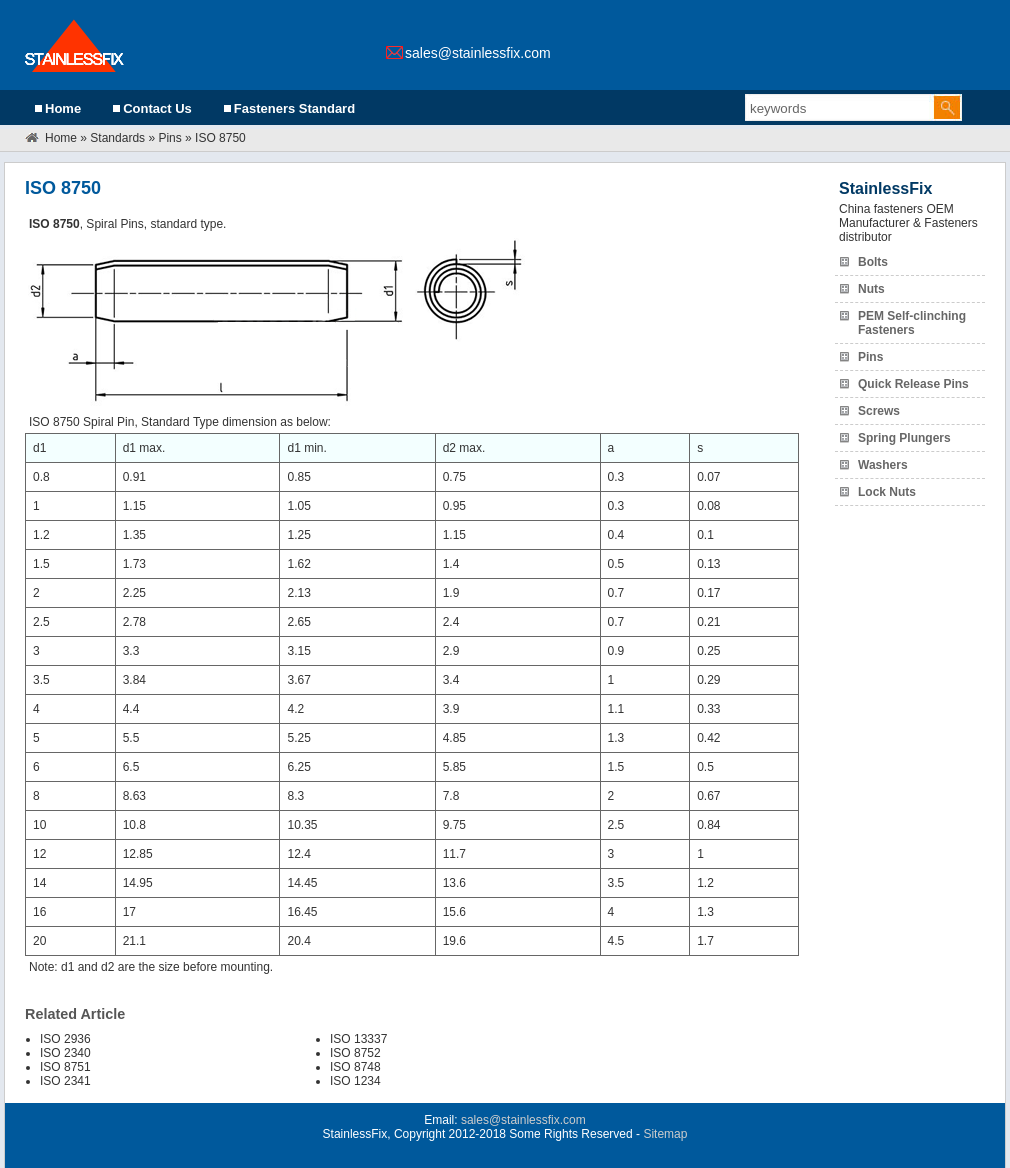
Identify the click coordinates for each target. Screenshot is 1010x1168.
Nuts (871, 289)
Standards (117, 138)
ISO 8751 (65, 1067)
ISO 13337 (358, 1039)
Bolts (873, 262)
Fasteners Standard (294, 108)
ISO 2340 (65, 1053)
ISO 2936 (65, 1039)
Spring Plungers (904, 438)
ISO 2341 (65, 1081)
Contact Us (157, 108)
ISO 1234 (355, 1081)
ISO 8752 (355, 1053)
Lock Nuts (887, 492)
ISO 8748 (355, 1067)
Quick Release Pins (913, 384)
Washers (883, 465)
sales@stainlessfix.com (478, 53)
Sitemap (665, 1134)
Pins (169, 138)
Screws (879, 411)
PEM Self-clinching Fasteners (912, 323)
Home (63, 108)
